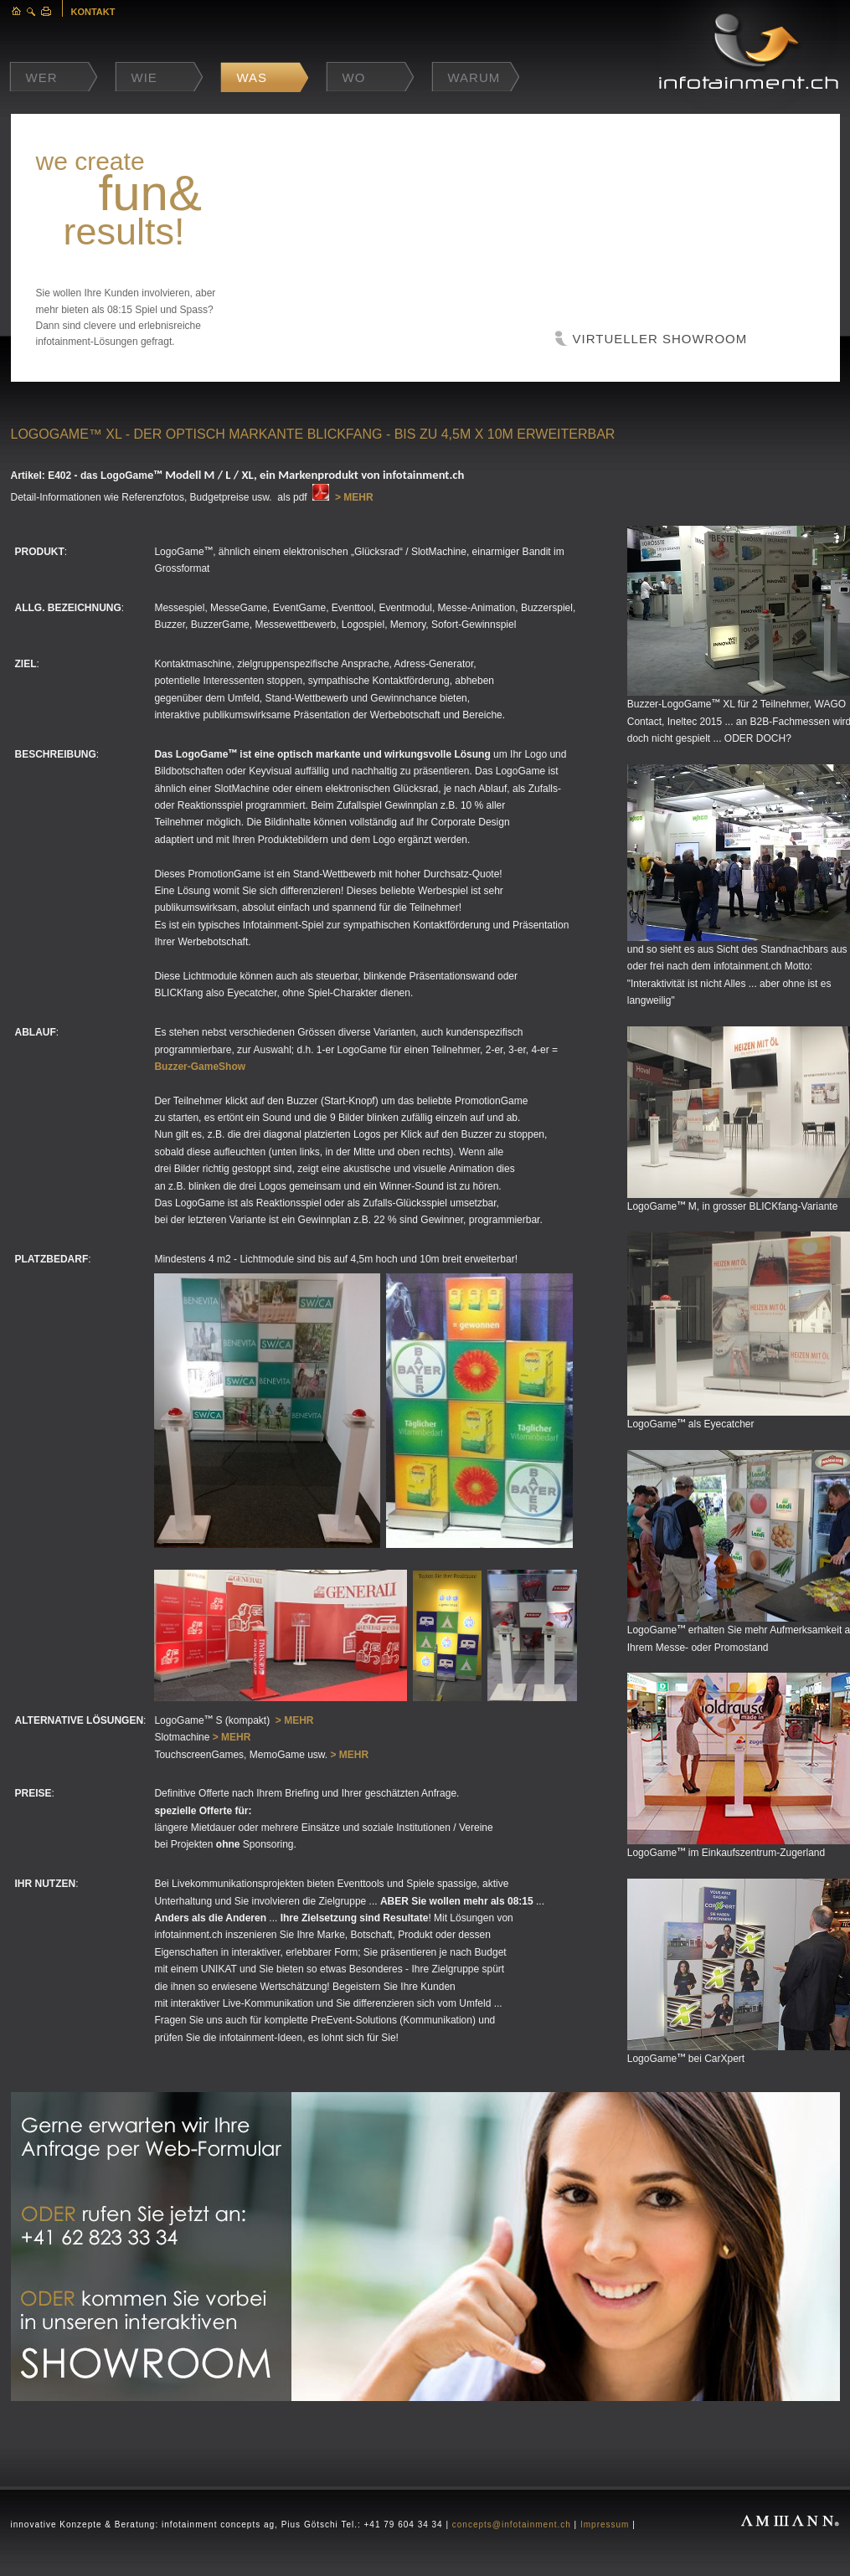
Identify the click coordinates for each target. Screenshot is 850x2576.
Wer (42, 77)
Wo (354, 77)
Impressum (604, 2524)
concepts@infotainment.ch (511, 2524)
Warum (474, 77)
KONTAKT (93, 12)
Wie (144, 77)
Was (252, 77)
